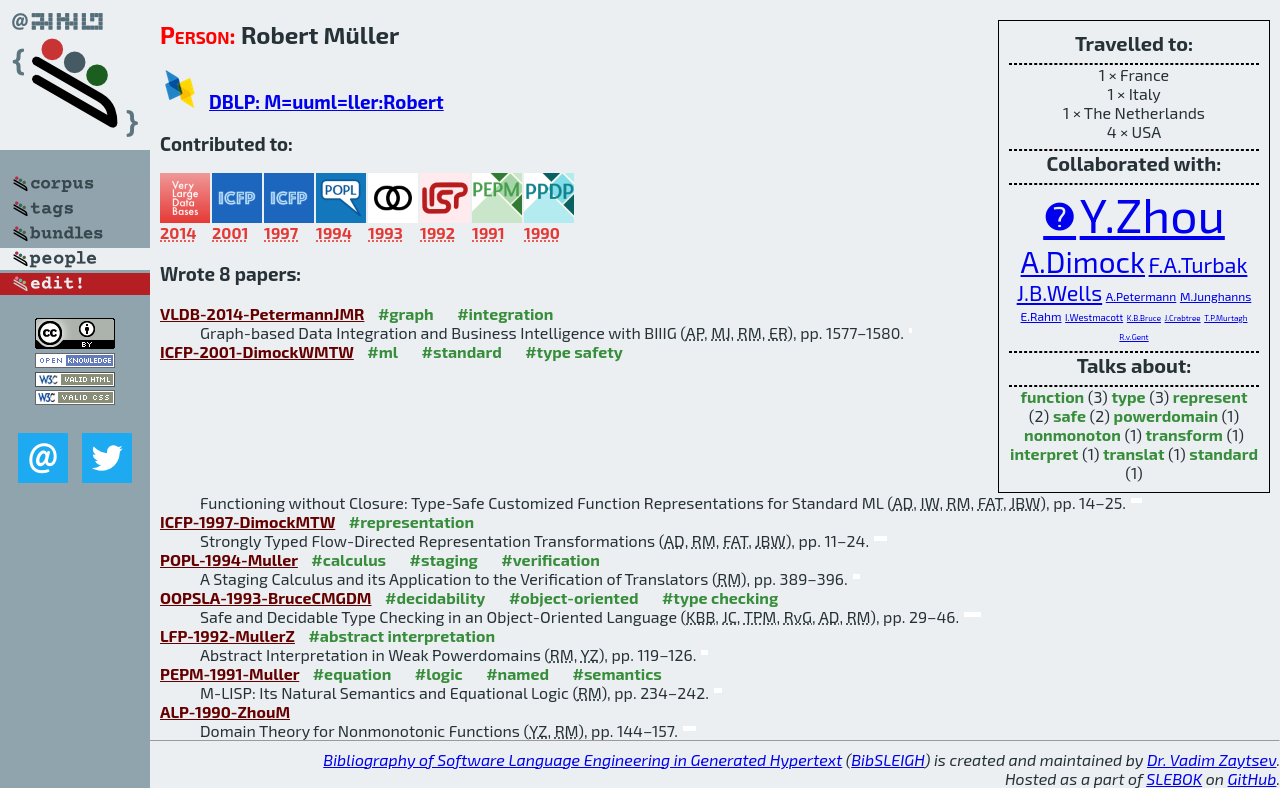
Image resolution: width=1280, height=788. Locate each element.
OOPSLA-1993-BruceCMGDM (266, 597)
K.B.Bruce (1144, 318)
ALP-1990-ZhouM (225, 711)
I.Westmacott (1094, 317)
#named (517, 673)
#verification (550, 559)
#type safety (574, 351)
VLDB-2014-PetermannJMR (262, 313)
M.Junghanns (1215, 296)
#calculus (348, 559)
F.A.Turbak (1198, 264)
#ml (382, 351)
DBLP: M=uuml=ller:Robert (326, 101)
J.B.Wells (1060, 292)
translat (1134, 453)
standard (1223, 453)
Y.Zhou (1152, 214)
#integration (505, 313)
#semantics (616, 673)
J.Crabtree (1183, 318)
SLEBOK (1174, 778)
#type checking (720, 597)
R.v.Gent (1133, 337)
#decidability (435, 597)
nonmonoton (1072, 434)
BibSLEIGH (887, 759)
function (1052, 396)
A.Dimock (1083, 261)
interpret (1044, 453)
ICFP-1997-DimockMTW (247, 521)
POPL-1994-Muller (229, 559)
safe (1069, 415)
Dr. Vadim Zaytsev (1211, 759)
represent (1210, 396)
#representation (411, 521)
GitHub (1252, 778)
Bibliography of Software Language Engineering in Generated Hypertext (582, 759)
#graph (406, 313)
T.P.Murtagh (1225, 318)
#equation (352, 673)
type (1128, 396)
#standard (462, 351)
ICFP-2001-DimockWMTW (257, 351)
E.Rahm (1041, 316)
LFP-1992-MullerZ (227, 635)
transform (1184, 434)
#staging (444, 559)
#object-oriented (574, 597)
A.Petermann (1141, 296)
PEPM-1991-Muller (229, 673)
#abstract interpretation (401, 635)
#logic (439, 673)
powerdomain (1166, 415)
